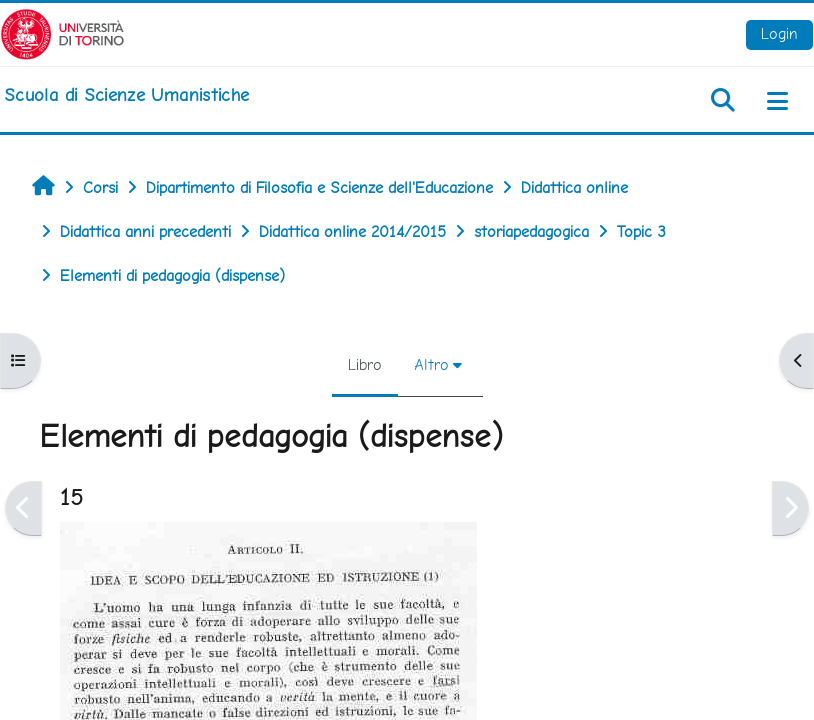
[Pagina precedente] (23, 508)
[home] (126, 95)
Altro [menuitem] (431, 364)
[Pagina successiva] (790, 508)
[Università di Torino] (62, 32)
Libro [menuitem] (365, 364)
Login (779, 33)
